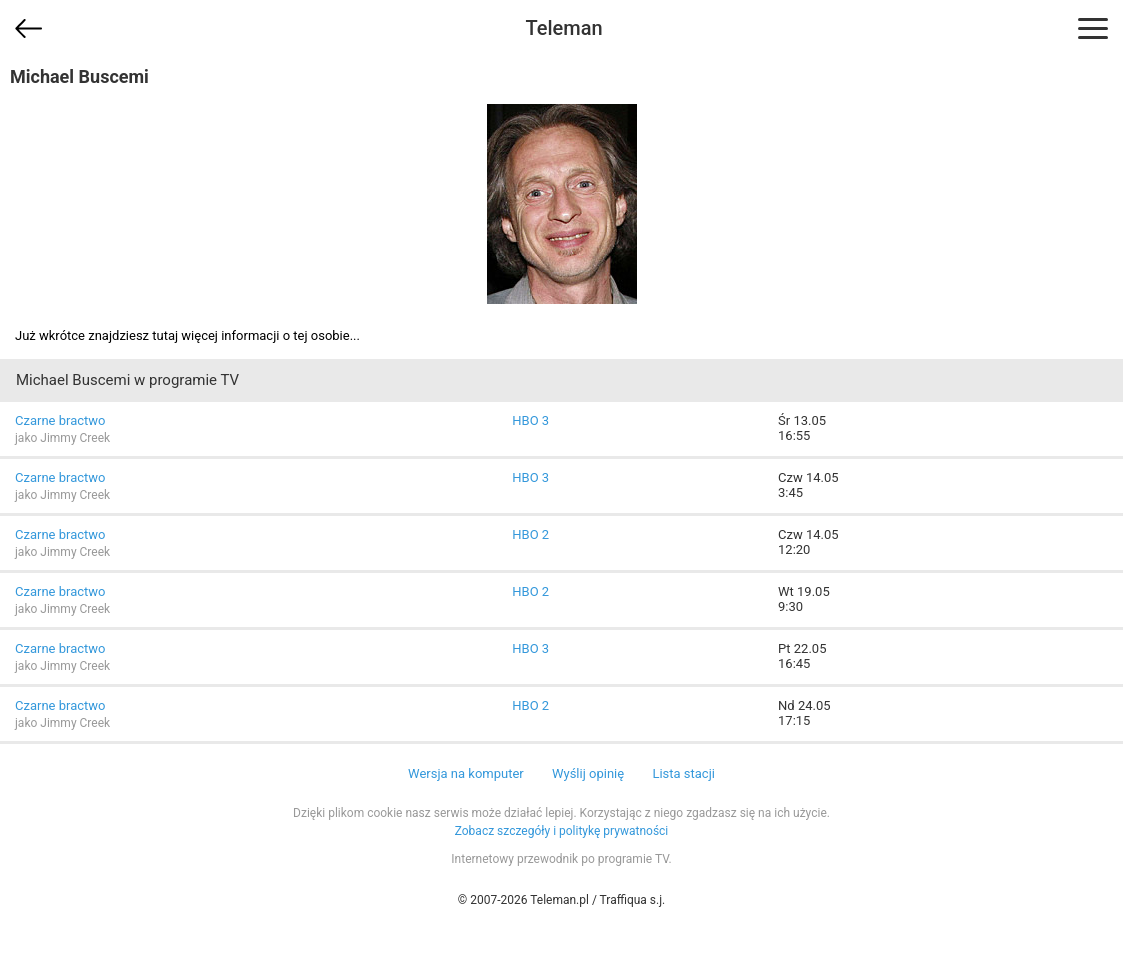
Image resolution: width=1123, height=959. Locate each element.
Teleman (563, 28)
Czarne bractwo (60, 420)
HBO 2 (530, 534)
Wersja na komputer (466, 773)
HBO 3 (530, 420)
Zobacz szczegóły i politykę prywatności (562, 831)
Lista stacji (683, 773)
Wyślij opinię (588, 773)
